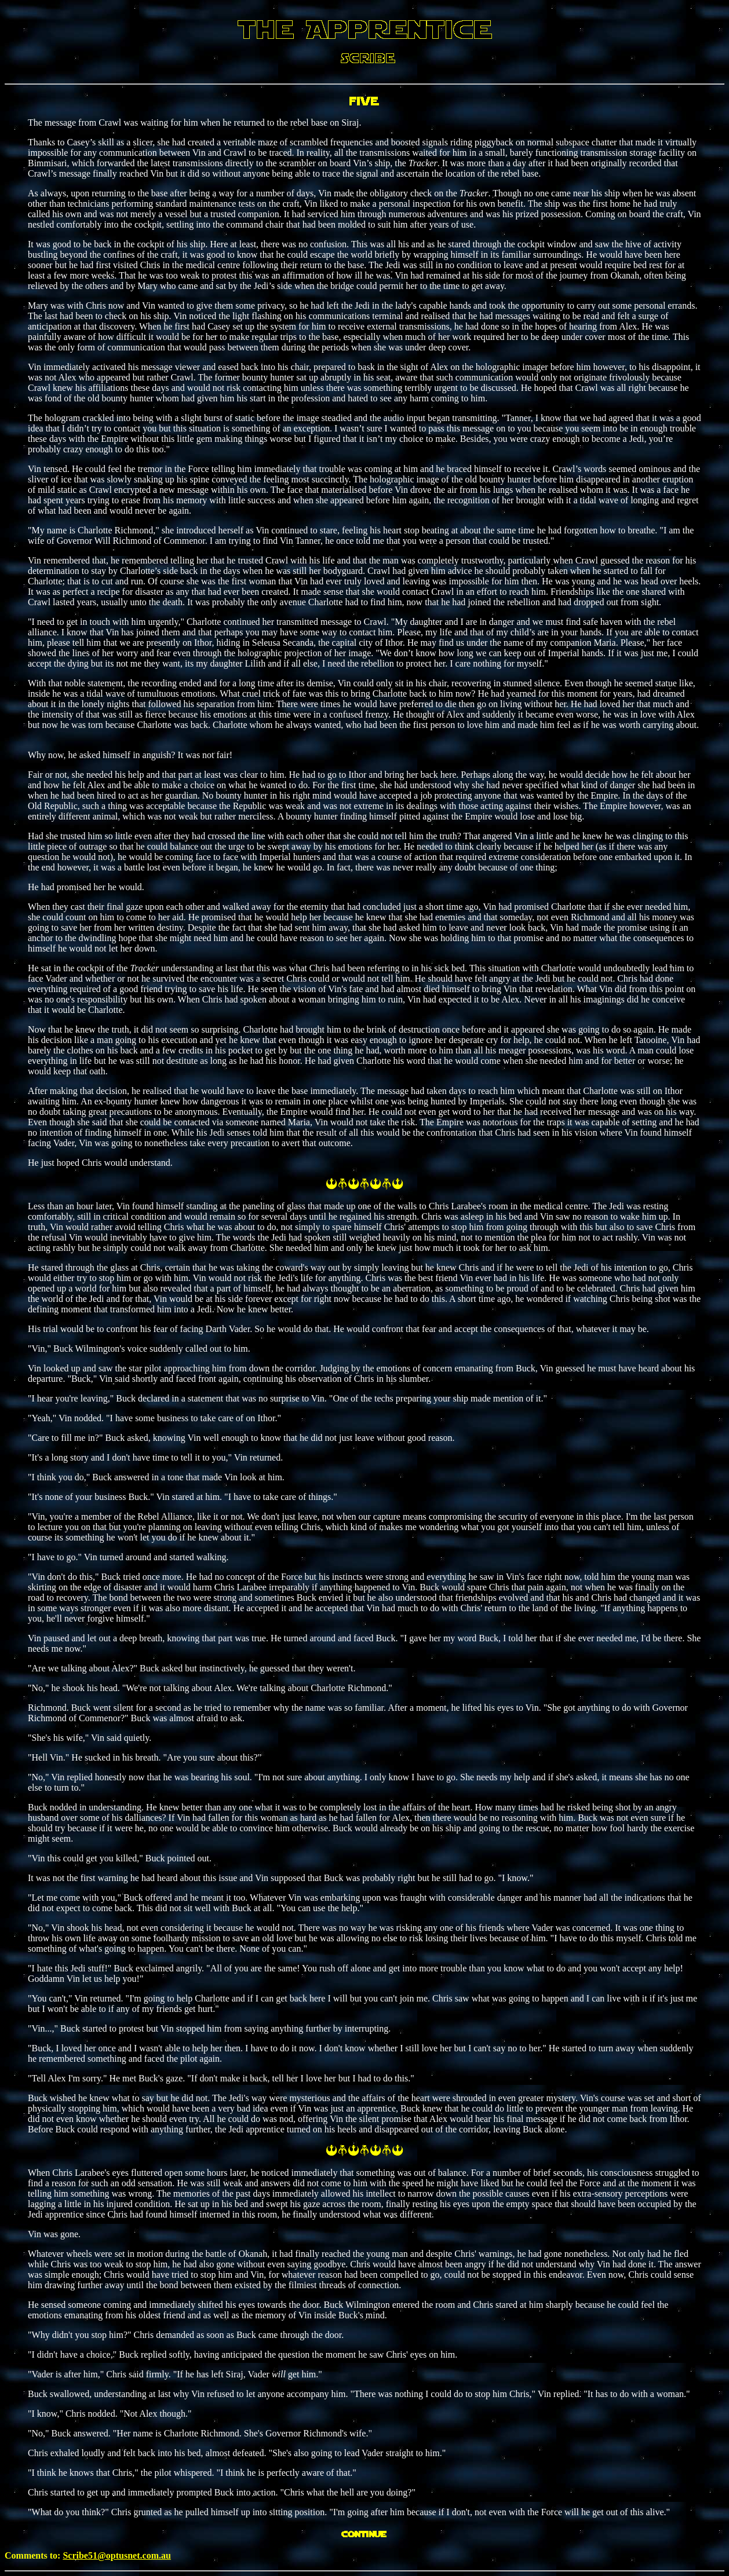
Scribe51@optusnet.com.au (116, 2555)
